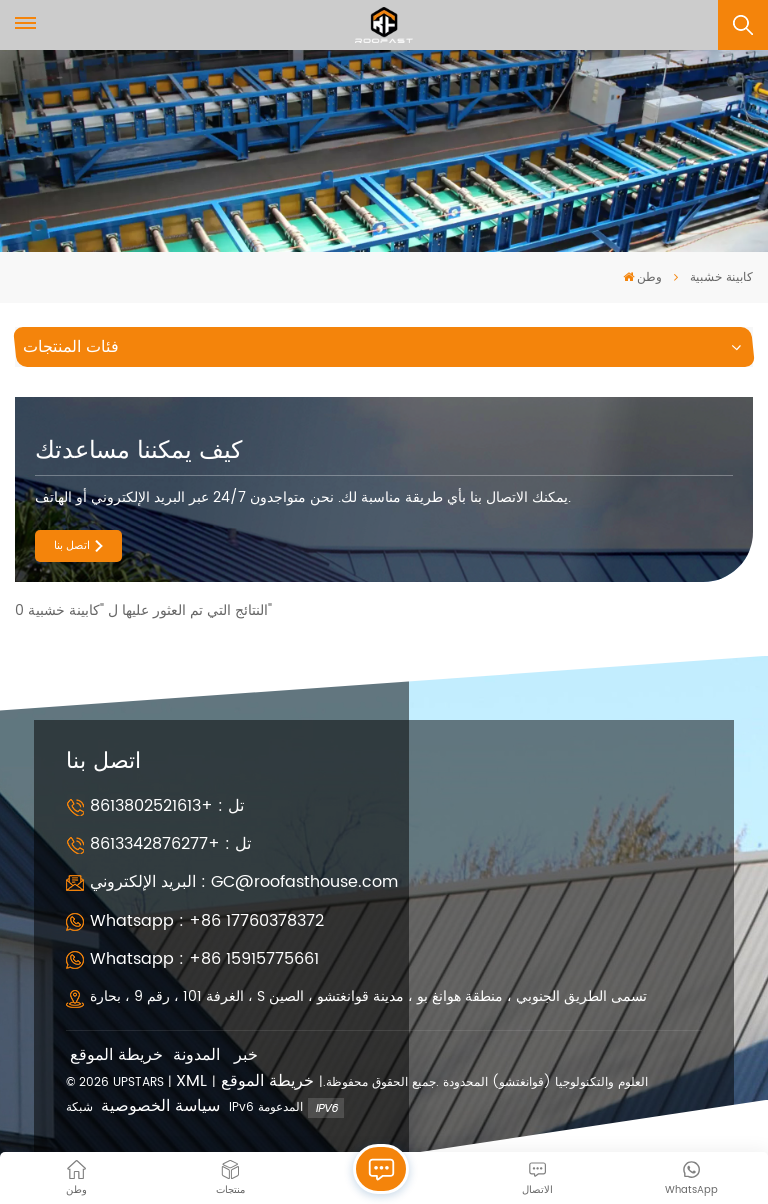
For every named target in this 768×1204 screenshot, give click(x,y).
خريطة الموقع (116, 1055)
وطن (642, 277)
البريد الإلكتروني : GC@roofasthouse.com (244, 882)
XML (191, 1081)
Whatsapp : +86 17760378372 (207, 921)
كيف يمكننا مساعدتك (138, 451)
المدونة (196, 1055)
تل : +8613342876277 (170, 844)
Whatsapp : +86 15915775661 (204, 959)
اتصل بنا (72, 546)
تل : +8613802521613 (167, 806)
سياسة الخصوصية (160, 1106)
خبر (246, 1055)
